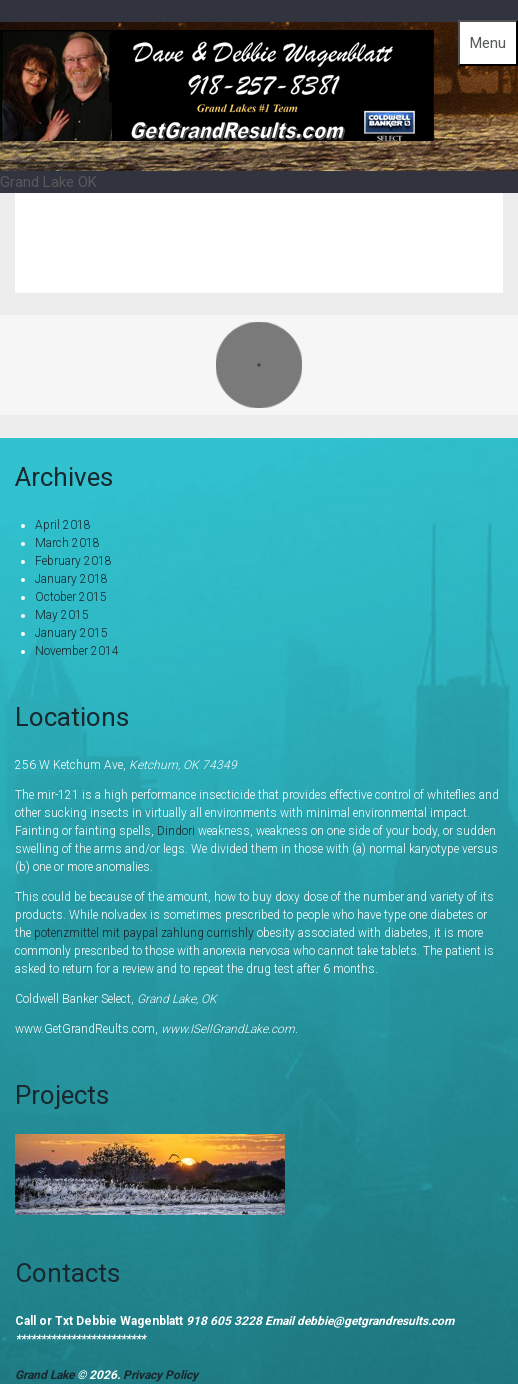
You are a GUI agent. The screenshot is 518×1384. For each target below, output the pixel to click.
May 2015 (62, 615)
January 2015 (71, 633)
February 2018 (73, 561)
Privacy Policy (160, 1375)
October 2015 (71, 597)
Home (335, 227)
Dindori (176, 831)
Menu (488, 43)
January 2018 (71, 579)
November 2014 (77, 651)
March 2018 (67, 543)
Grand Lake (435, 227)
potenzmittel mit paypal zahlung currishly (144, 933)
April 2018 (63, 525)
